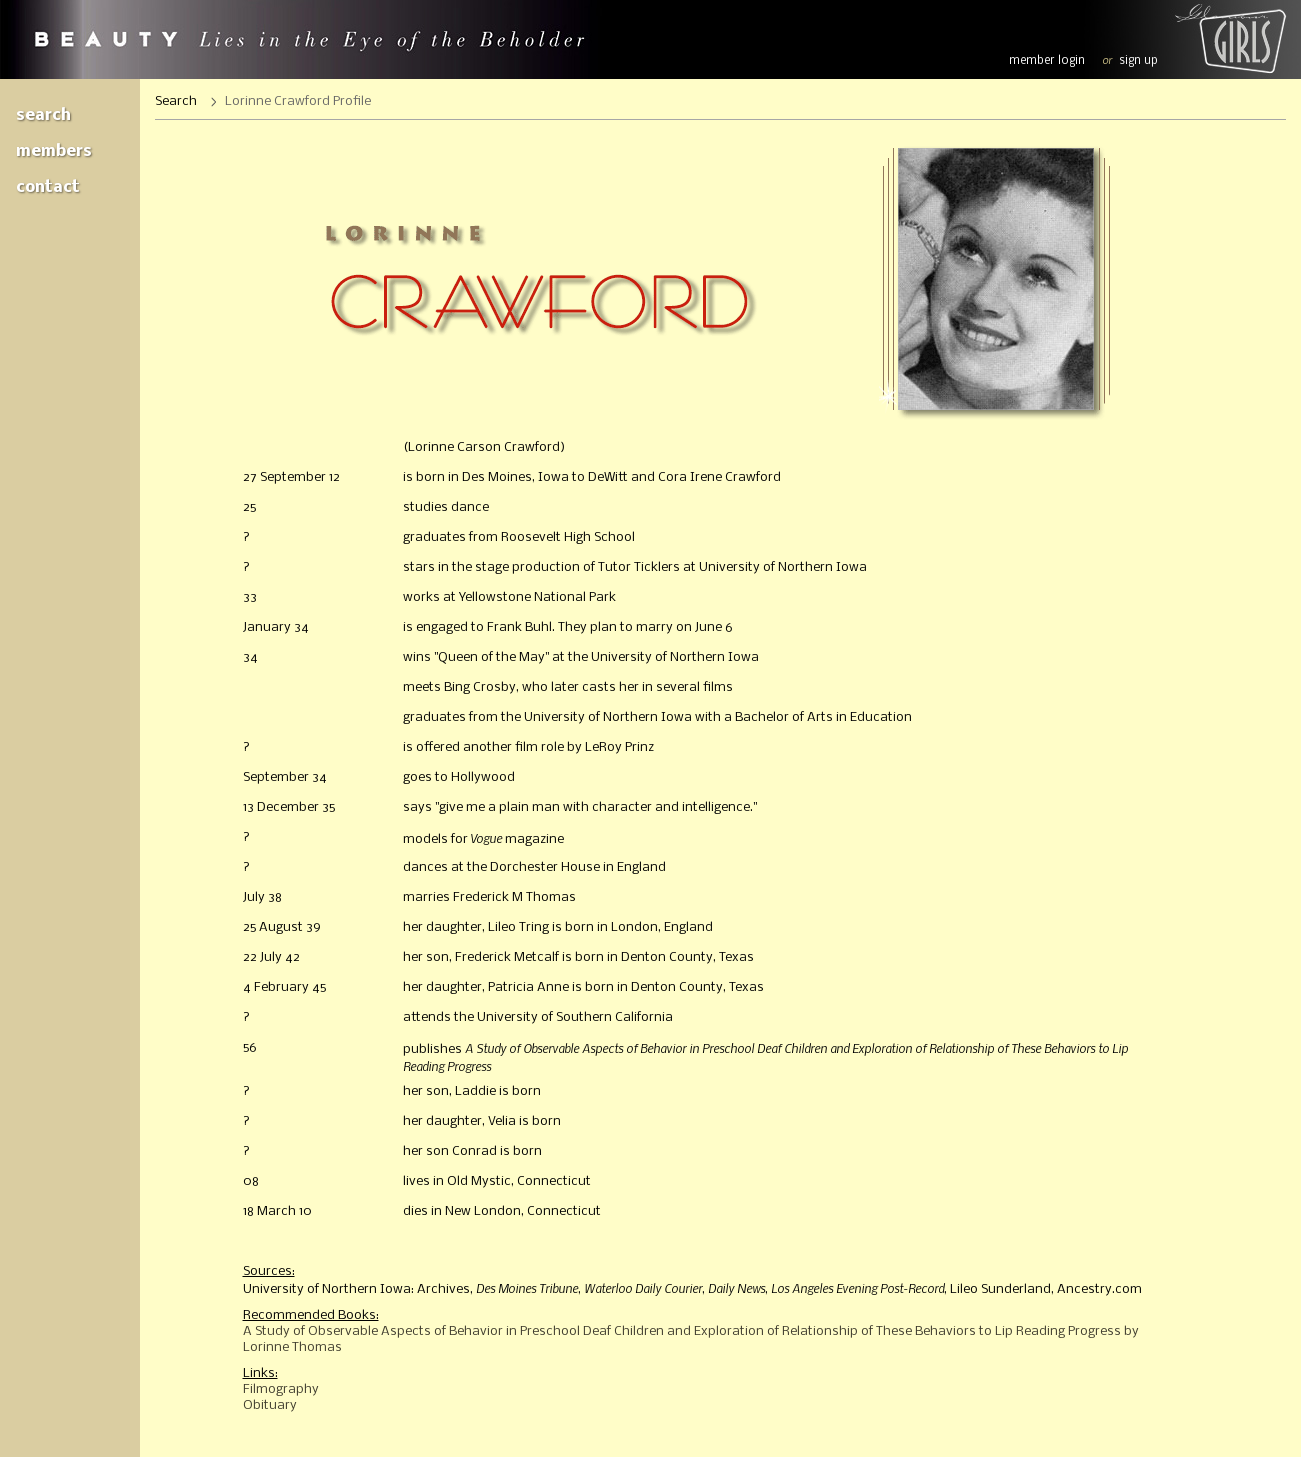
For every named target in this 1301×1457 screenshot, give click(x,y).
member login (1047, 61)
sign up (1138, 61)
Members (54, 151)
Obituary (270, 1405)
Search (43, 115)
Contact (48, 187)
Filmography (281, 1389)
